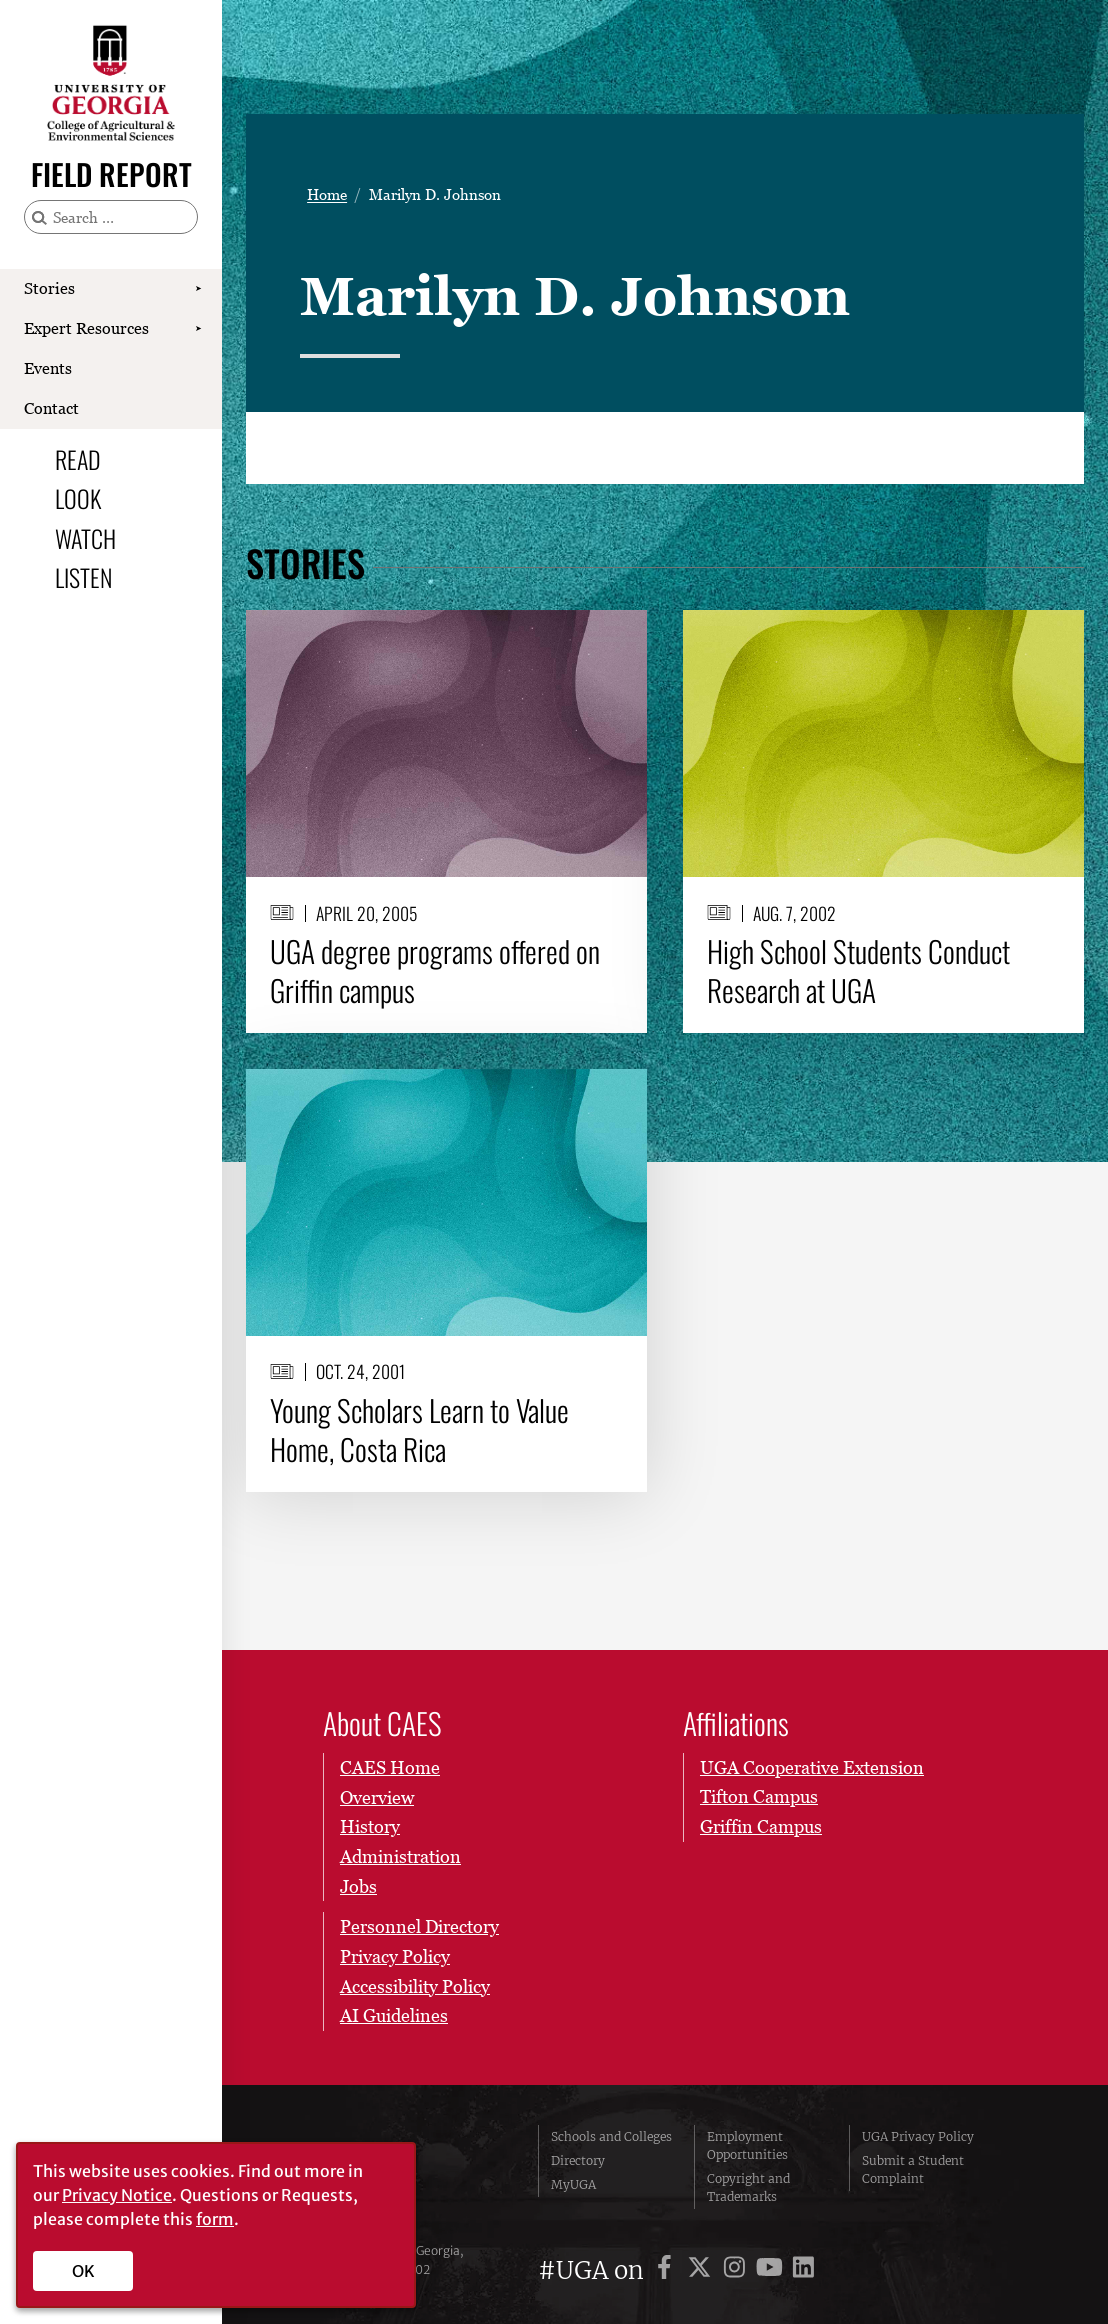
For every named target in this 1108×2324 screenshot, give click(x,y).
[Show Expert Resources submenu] (198, 329)
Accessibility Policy (415, 1985)
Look (78, 498)
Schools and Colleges (611, 2136)
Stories (49, 288)
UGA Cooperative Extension (812, 1767)
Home (327, 194)
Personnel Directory (419, 1926)
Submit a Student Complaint (913, 2169)
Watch (85, 538)
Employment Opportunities (747, 2145)
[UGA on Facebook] (667, 2270)
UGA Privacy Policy (918, 2136)
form (215, 2219)
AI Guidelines (394, 2015)
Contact (51, 408)
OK (83, 2271)
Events (48, 368)
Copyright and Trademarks (748, 2187)
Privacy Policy (395, 1956)
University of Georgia (417, 2167)
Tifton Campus (759, 1796)
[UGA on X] (702, 2270)
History (370, 1826)
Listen (83, 577)
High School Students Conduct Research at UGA (858, 970)
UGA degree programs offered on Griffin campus (435, 970)
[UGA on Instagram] (737, 2270)
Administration (400, 1856)
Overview (377, 1796)
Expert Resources (86, 328)
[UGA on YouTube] (772, 2270)
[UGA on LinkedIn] (803, 2270)
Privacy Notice (117, 2195)
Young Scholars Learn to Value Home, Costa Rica (419, 1429)
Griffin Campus (761, 1826)
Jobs (358, 1885)
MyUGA (573, 2184)
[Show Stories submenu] (198, 289)
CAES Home (390, 1767)
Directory (578, 2160)
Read (78, 459)
